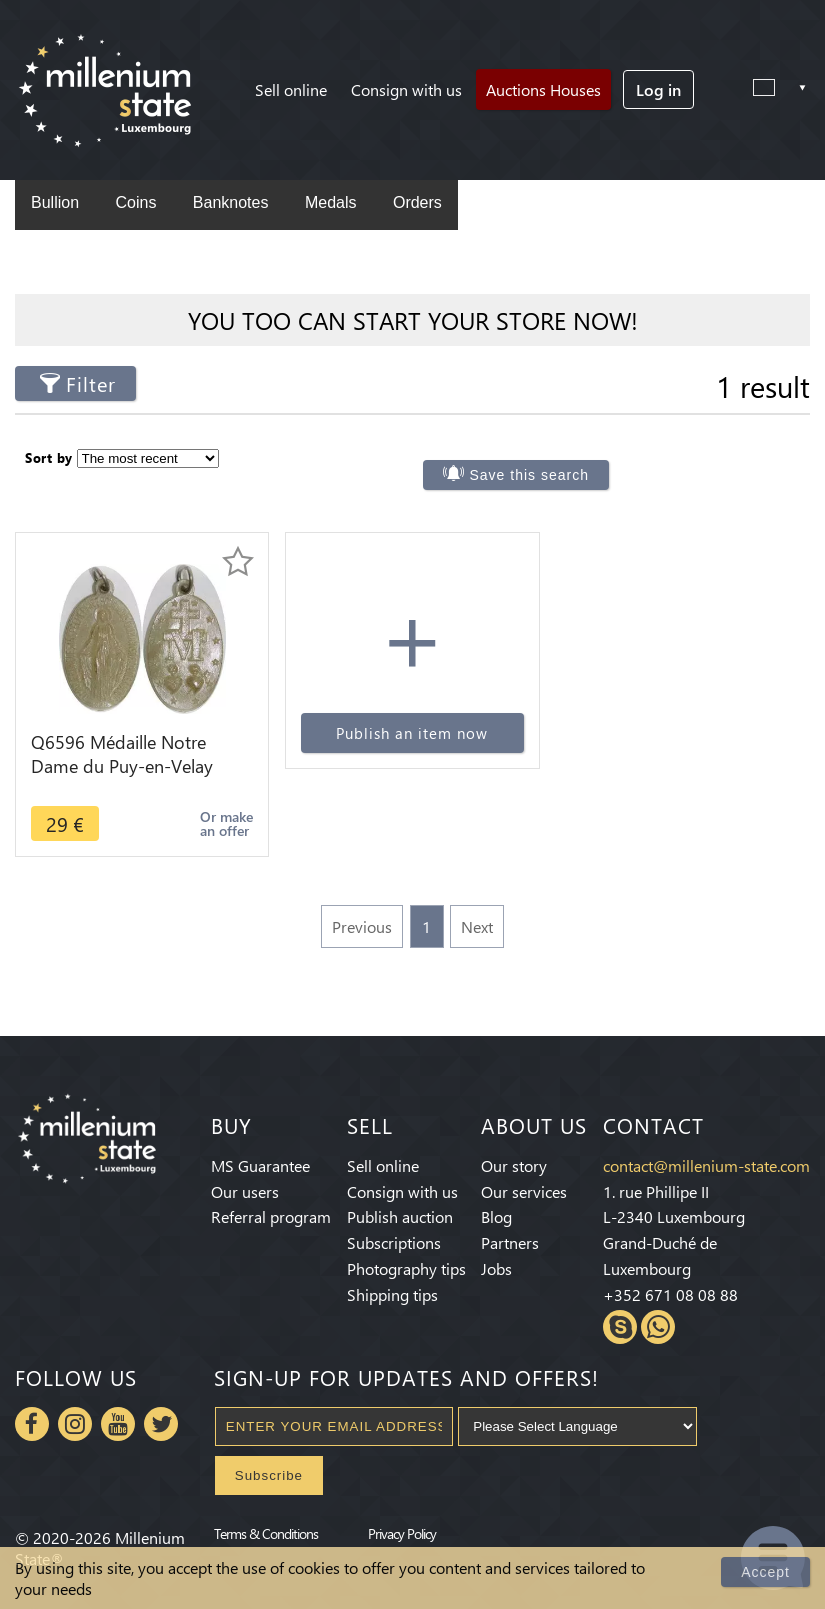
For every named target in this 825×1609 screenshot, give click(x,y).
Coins (135, 202)
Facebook (32, 1424)
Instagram (75, 1424)
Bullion (55, 202)
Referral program (271, 1216)
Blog (496, 1216)
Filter (91, 383)
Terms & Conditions (266, 1533)
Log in (658, 89)
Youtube (118, 1424)
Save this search (530, 475)
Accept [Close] (765, 1572)
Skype (620, 1327)
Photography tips (406, 1268)
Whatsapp (658, 1327)
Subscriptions (394, 1242)
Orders (417, 202)
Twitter (161, 1424)
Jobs (496, 1268)
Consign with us (406, 89)
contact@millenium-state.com (706, 1165)
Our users (245, 1191)
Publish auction (400, 1216)
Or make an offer (226, 823)
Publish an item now (412, 733)
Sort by (49, 457)
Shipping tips (392, 1294)
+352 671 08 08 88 (670, 1294)
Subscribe (269, 1475)
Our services (524, 1191)
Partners (510, 1242)
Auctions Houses (543, 89)
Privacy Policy (402, 1533)
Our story (514, 1165)
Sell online (291, 89)
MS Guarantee (260, 1165)
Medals (331, 202)
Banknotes (231, 202)
